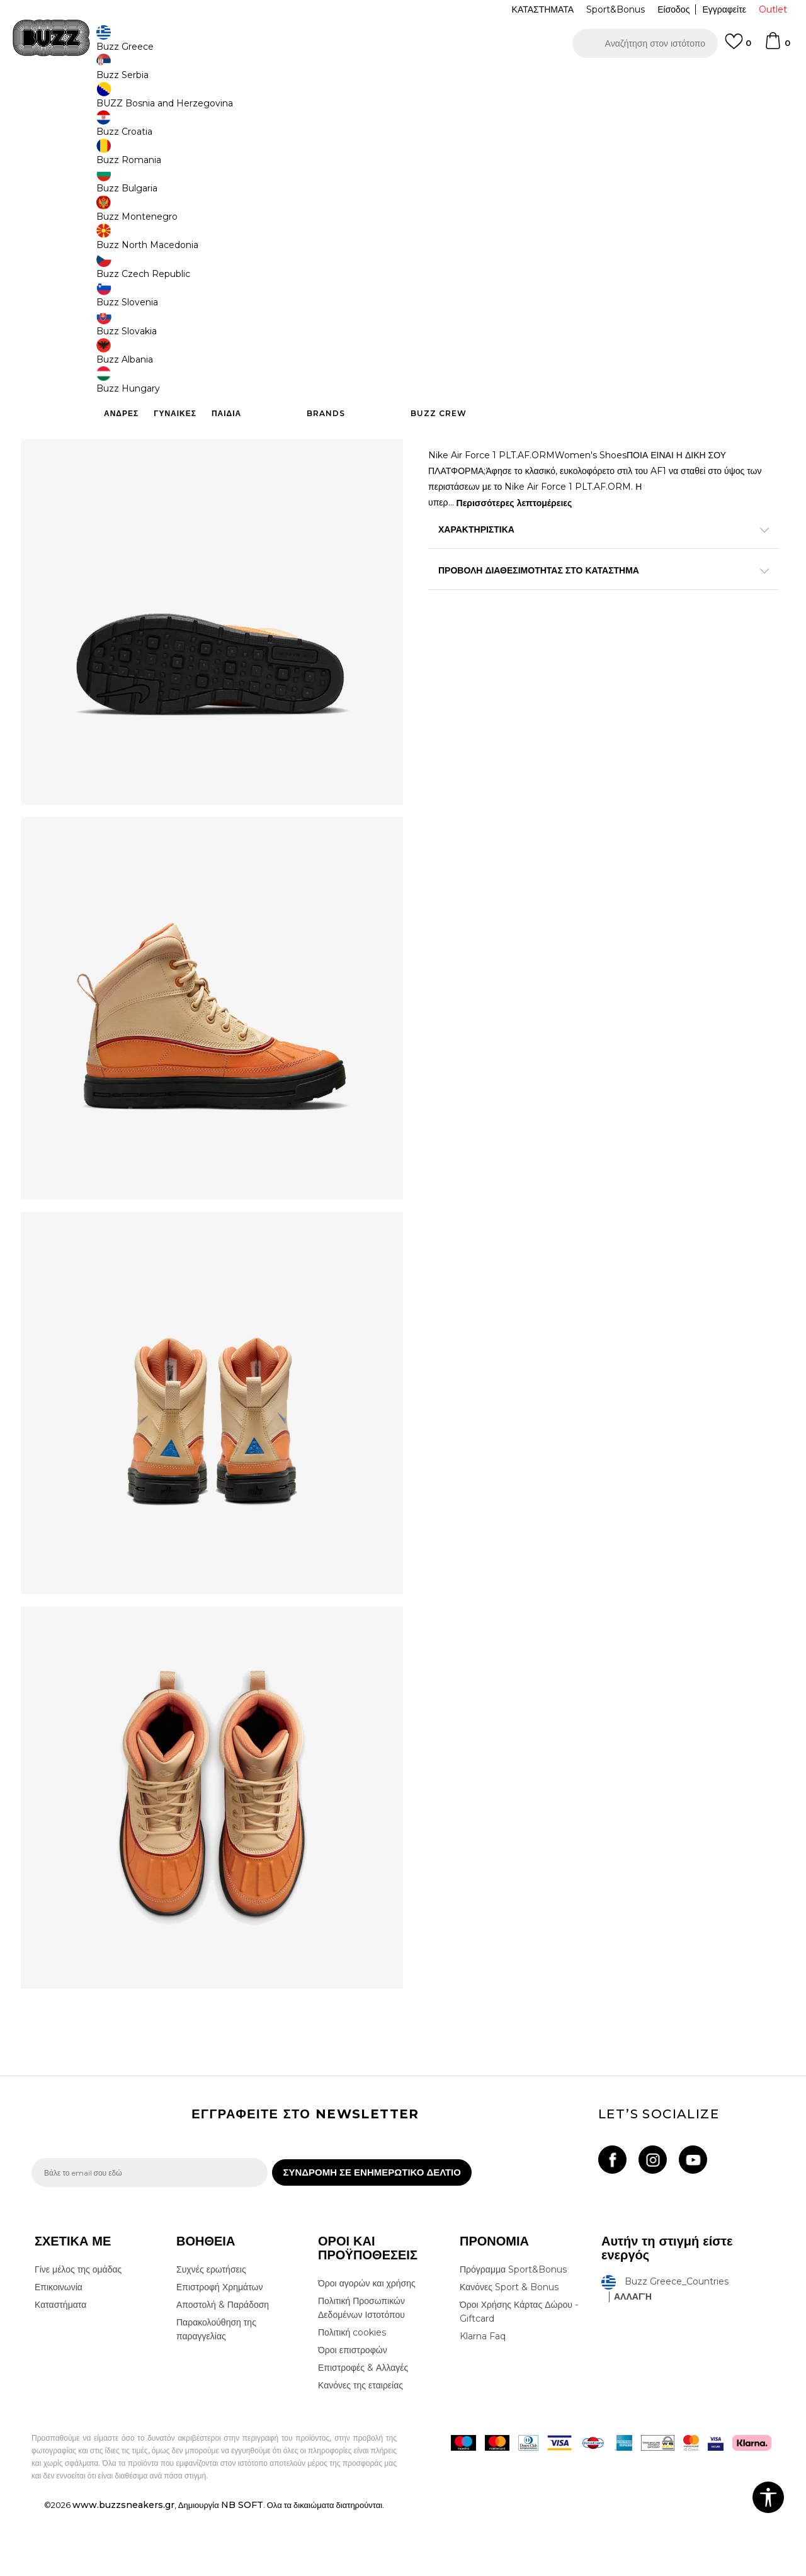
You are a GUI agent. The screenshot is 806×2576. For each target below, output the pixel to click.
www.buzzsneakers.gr (123, 2569)
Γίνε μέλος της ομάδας (78, 2333)
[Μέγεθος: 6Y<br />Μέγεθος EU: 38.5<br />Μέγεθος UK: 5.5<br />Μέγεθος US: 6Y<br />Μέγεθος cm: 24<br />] (683, 278)
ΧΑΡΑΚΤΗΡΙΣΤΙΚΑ (592, 559)
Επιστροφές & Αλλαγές (363, 2432)
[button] (645, 43)
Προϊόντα (127, 101)
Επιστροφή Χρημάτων (219, 2351)
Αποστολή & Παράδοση (222, 2369)
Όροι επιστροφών (352, 2414)
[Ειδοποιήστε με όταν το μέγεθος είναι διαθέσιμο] (447, 278)
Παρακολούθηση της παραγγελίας (216, 2393)
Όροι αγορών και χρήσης (367, 2347)
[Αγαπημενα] (738, 47)
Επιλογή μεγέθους (463, 257)
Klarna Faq (483, 2400)
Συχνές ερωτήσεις (211, 2333)
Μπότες (286, 101)
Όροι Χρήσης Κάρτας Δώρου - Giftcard (519, 2375)
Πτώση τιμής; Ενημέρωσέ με (721, 197)
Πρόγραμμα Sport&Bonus (513, 2333)
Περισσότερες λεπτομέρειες (514, 532)
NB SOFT (242, 2569)
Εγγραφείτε (724, 9)
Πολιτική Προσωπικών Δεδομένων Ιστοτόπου (361, 2372)
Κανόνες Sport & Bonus (509, 2351)
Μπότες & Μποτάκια (231, 101)
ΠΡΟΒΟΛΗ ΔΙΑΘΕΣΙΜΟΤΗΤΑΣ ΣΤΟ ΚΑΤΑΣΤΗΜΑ (592, 600)
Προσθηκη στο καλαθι (508, 437)
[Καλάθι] (777, 46)
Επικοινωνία (58, 2351)
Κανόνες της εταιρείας (360, 2449)
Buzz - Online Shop (67, 101)
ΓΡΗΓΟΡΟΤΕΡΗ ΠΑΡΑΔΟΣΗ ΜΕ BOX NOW (365, 81)
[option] (403, 81)
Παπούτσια (170, 101)
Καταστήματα (60, 2369)
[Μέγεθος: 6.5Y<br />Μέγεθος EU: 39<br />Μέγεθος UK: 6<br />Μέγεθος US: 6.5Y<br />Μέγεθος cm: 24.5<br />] (730, 278)
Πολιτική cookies (352, 2396)
